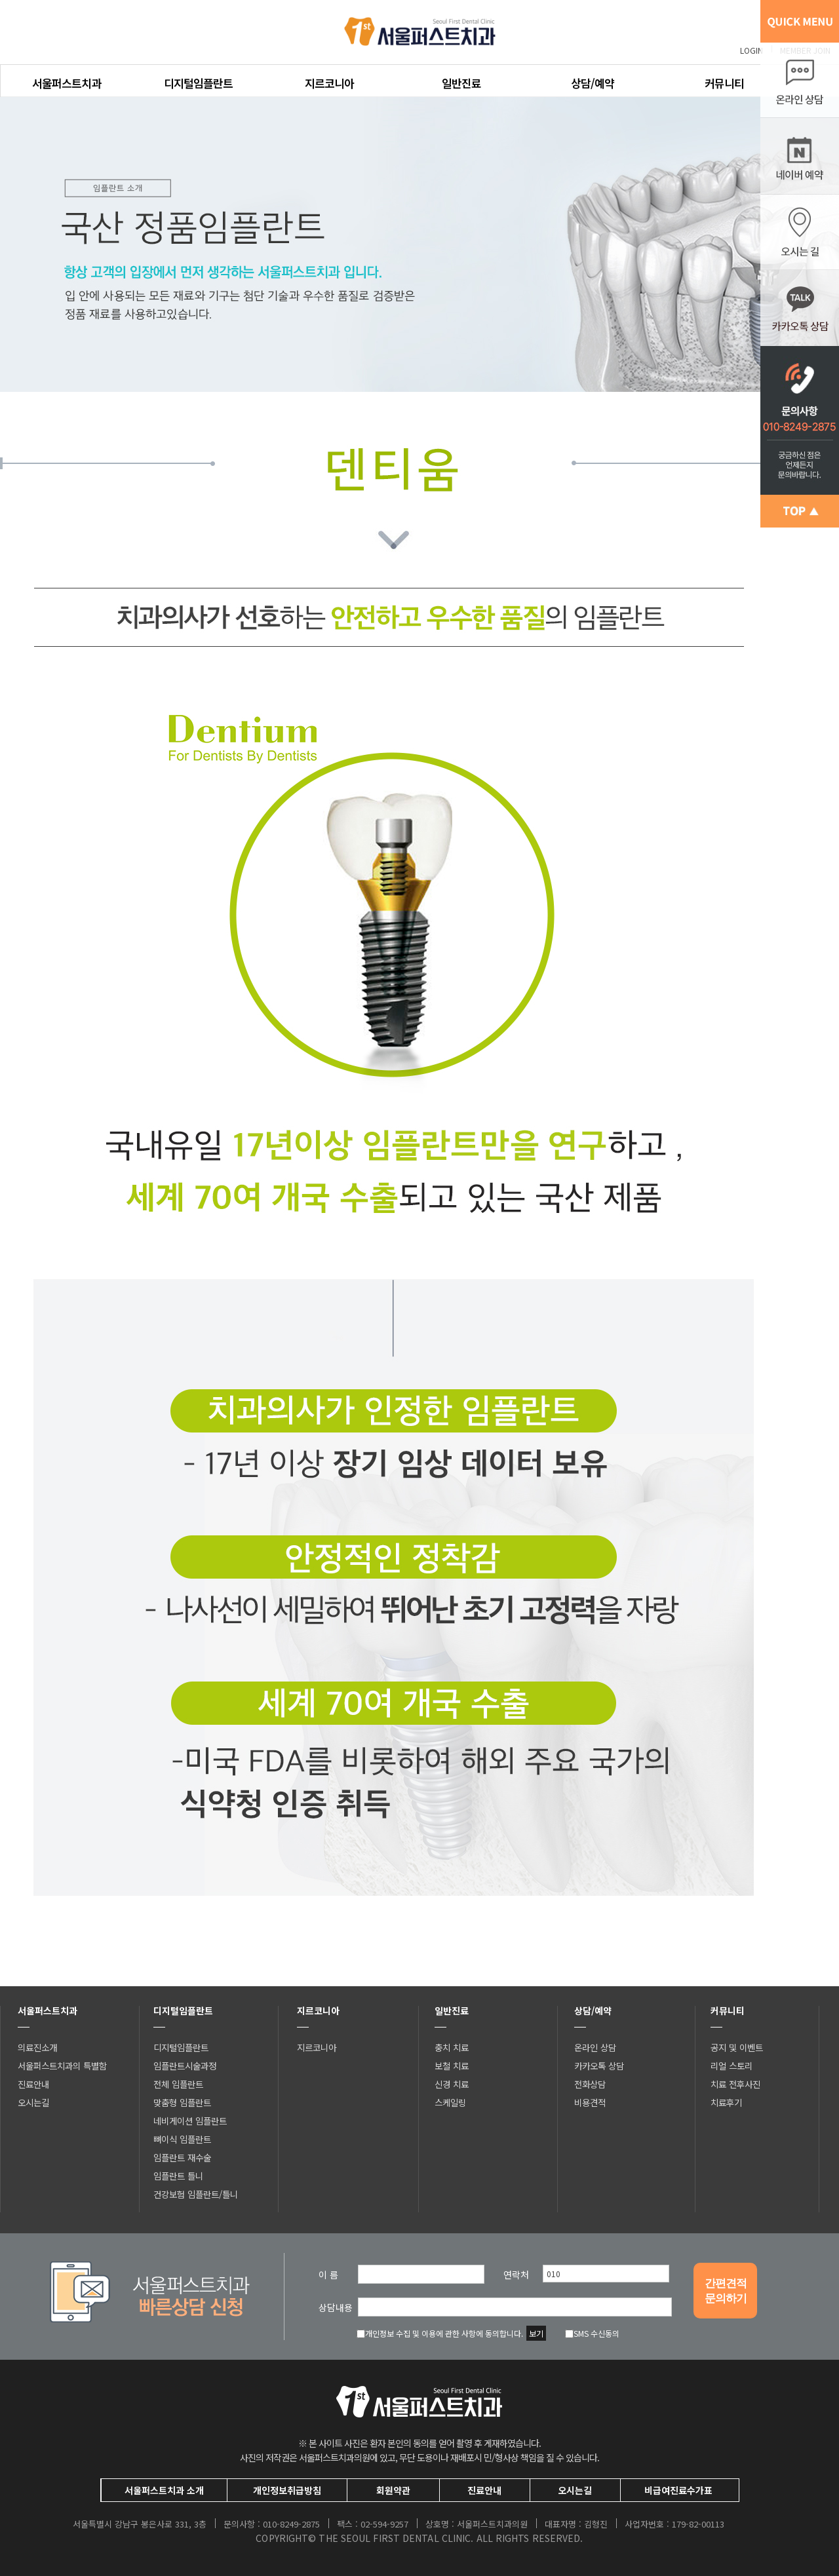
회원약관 (393, 2490)
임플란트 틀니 (178, 2175)
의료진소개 (37, 2047)
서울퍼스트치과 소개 (164, 2490)
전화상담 (590, 2083)
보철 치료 (452, 2065)
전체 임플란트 (178, 2083)
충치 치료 (452, 2047)
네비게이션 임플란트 (190, 2120)
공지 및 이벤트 (737, 2047)
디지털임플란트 (198, 83)
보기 (536, 2333)
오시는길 (33, 2102)
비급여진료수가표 (678, 2490)
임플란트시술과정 (184, 2065)
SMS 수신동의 (592, 2333)
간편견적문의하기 (726, 2291)
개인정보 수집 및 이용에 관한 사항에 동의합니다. (440, 2333)
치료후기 (726, 2102)
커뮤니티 (724, 83)
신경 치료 (452, 2083)
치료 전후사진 (735, 2083)
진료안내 (33, 2083)
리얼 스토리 (731, 2065)
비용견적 (590, 2102)
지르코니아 (329, 83)
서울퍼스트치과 (66, 83)
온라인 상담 (595, 2047)
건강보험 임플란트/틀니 (195, 2194)
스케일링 (450, 2102)
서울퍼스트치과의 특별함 (62, 2065)
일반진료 (461, 83)
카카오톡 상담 (599, 2065)
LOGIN (751, 50)
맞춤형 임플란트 (182, 2102)
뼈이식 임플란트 (182, 2138)
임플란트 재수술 (182, 2157)
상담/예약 (592, 83)
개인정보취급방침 (287, 2490)
